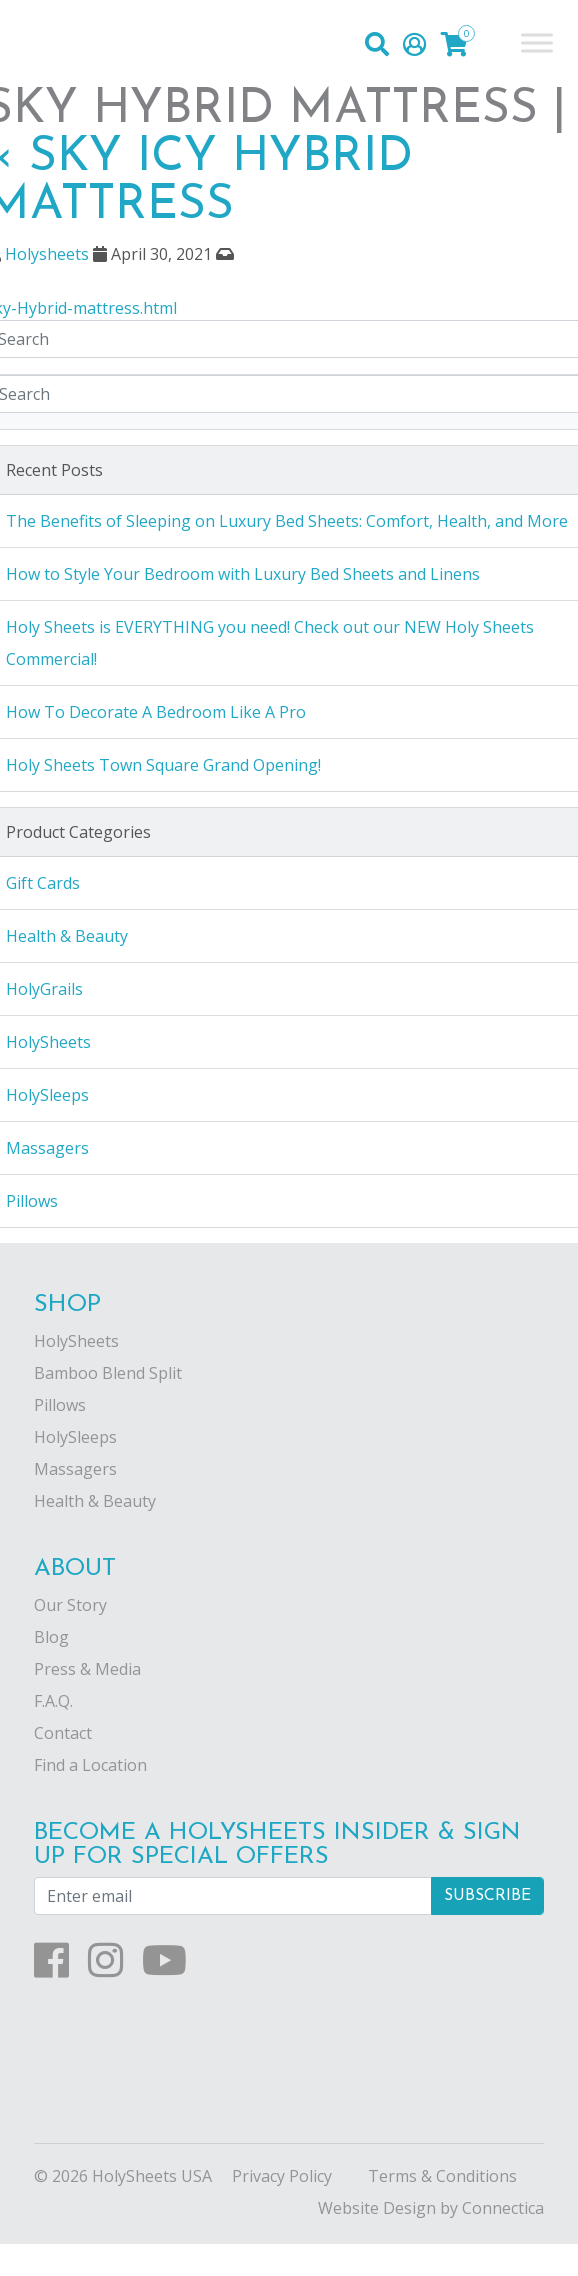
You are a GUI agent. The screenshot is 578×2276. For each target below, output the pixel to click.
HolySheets (76, 1341)
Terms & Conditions (442, 2176)
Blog (51, 1637)
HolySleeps (75, 1437)
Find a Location (90, 1765)
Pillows (60, 1405)
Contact (63, 1733)
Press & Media (87, 1669)
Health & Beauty (95, 1501)
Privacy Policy (282, 2176)
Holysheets (47, 254)
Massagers (75, 1469)
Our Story (70, 1605)
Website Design (377, 2208)
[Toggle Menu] (537, 42)
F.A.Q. (53, 1701)
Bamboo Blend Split (108, 1373)
